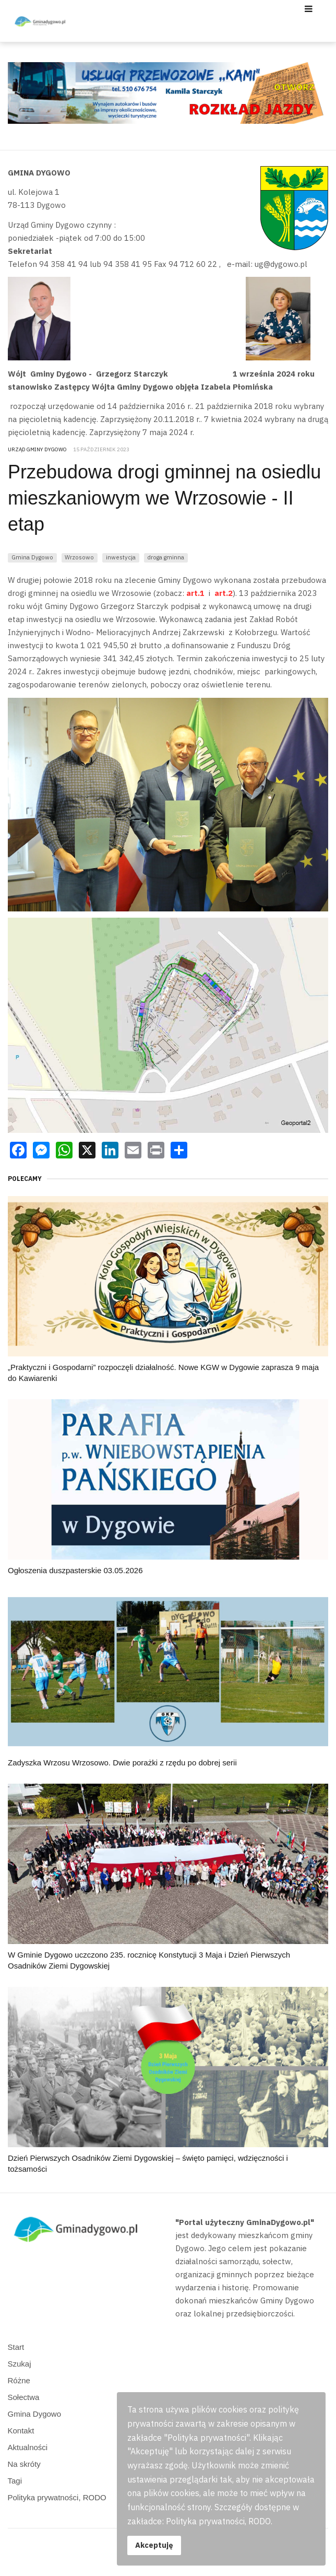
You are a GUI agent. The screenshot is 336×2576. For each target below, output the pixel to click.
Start (16, 2347)
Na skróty (24, 2464)
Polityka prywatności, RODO (57, 2497)
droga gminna (165, 557)
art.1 (195, 593)
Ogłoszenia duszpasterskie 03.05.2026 (75, 1570)
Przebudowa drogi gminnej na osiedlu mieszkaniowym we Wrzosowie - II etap (164, 497)
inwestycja (121, 557)
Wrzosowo (79, 557)
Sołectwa (24, 2397)
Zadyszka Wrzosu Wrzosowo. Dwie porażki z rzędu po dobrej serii (122, 1762)
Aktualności (28, 2447)
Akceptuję (154, 2545)
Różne (19, 2380)
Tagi (15, 2480)
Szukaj (19, 2363)
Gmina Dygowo (32, 557)
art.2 (222, 593)
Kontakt (21, 2430)
